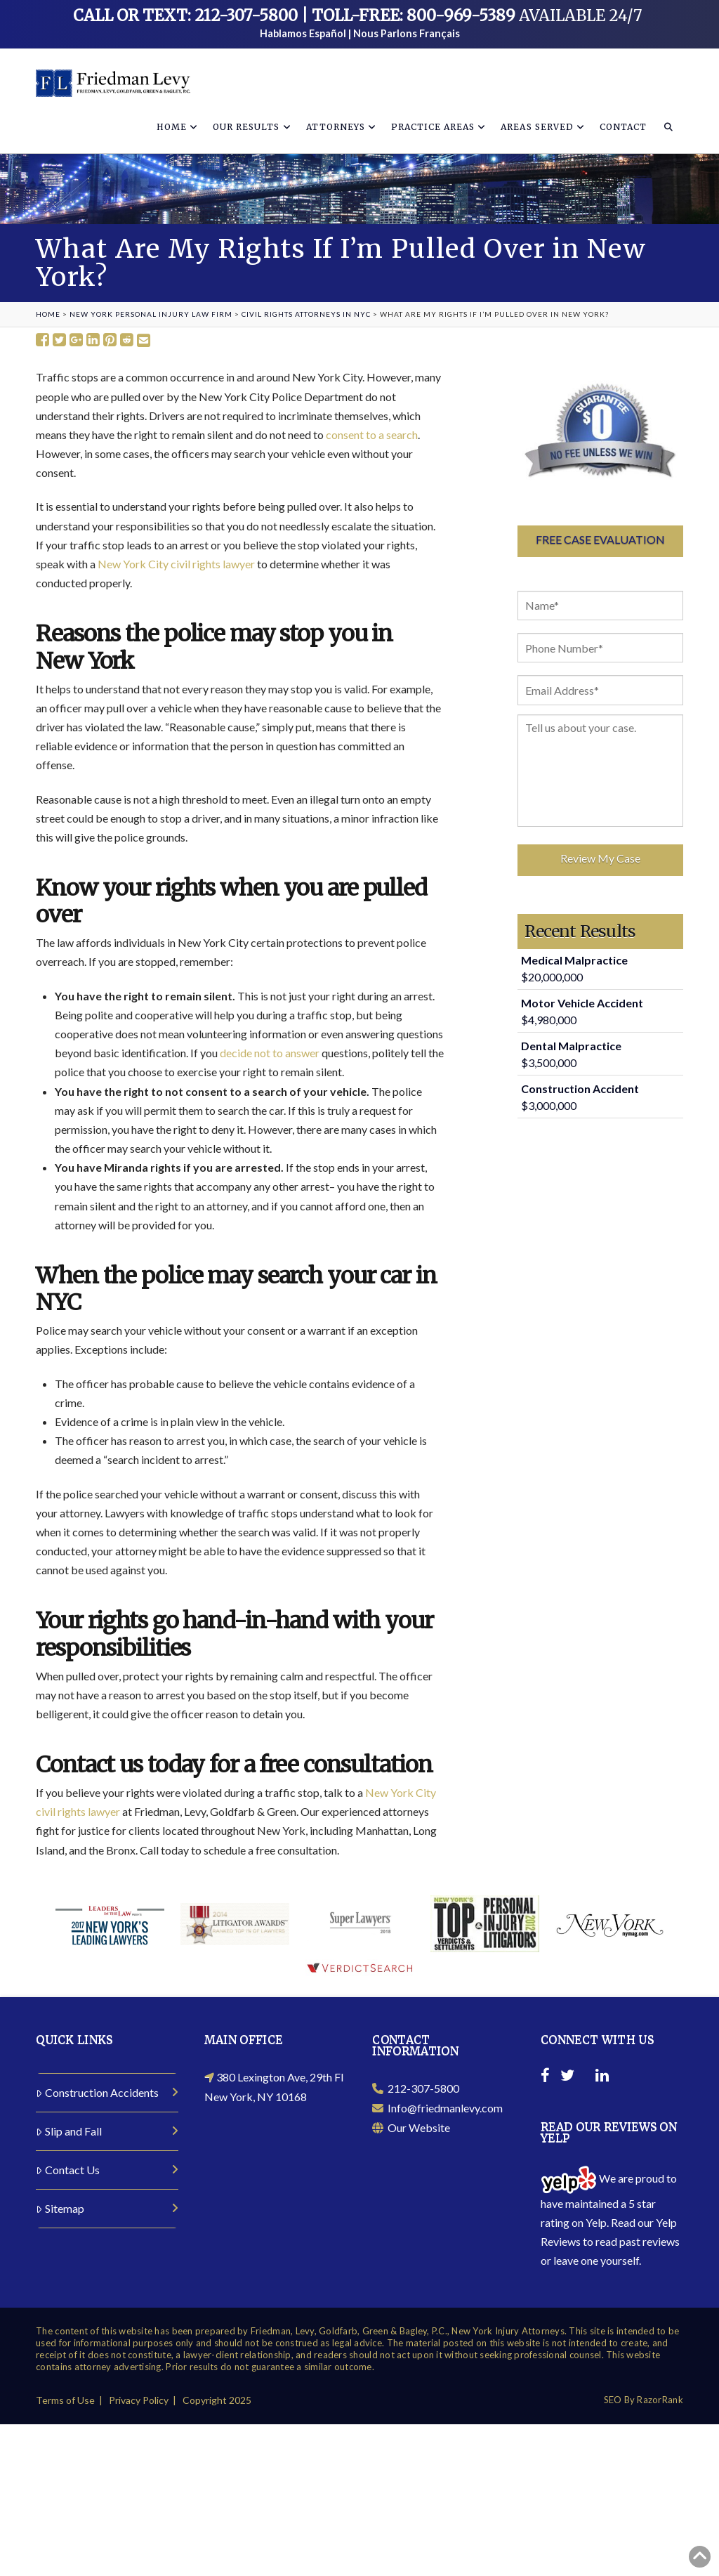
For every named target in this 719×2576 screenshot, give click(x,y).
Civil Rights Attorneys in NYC (306, 314)
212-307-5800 (415, 2088)
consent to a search (372, 434)
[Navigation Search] (668, 125)
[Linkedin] (602, 2077)
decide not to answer (269, 1052)
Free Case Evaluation (600, 539)
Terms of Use (65, 2400)
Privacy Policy (139, 2400)
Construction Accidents (97, 2092)
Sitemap (60, 2208)
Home (48, 314)
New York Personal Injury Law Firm (151, 314)
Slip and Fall (69, 2131)
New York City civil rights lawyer (176, 563)
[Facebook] (545, 2077)
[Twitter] (567, 2077)
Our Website (411, 2127)
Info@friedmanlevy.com (437, 2108)
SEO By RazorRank (643, 2399)
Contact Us (68, 2169)
